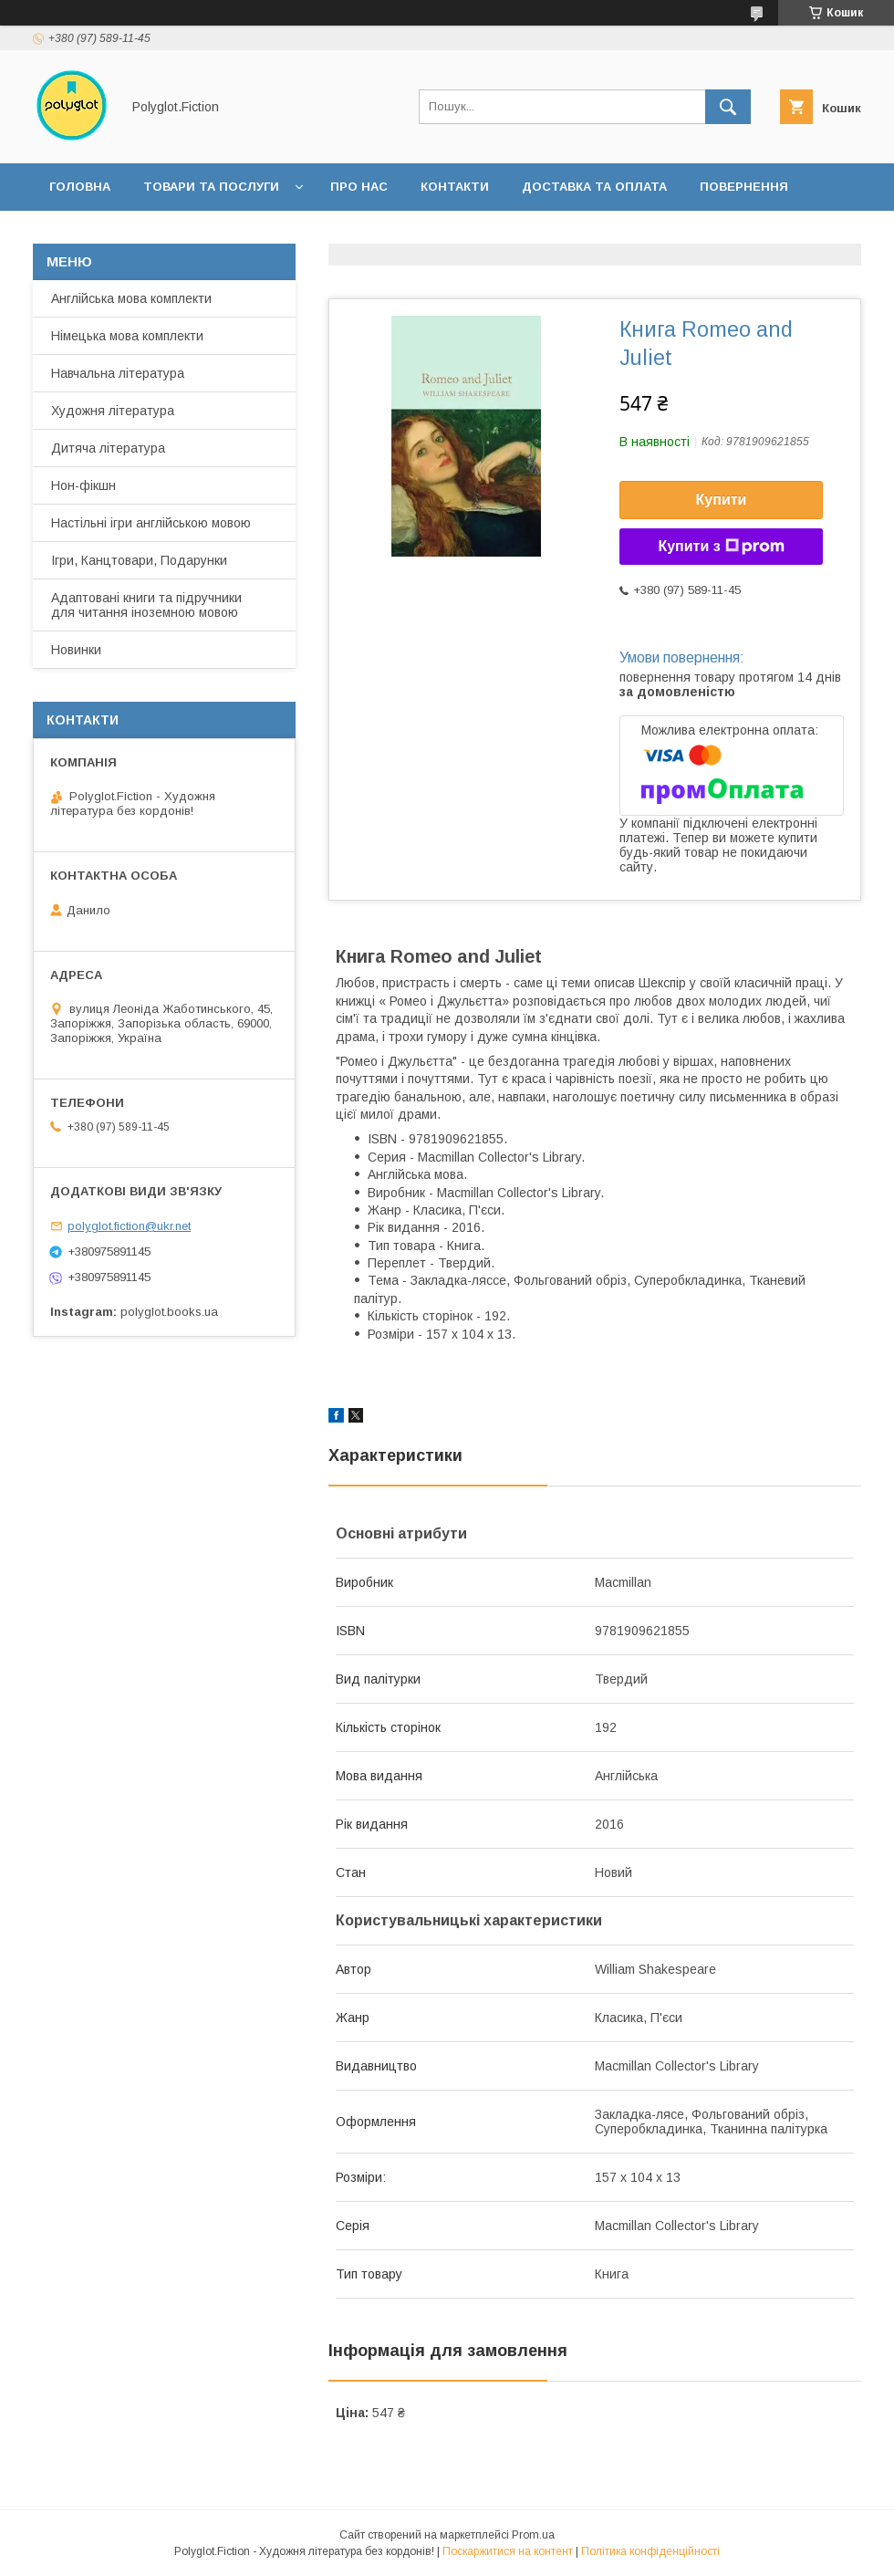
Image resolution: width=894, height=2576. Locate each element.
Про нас (359, 186)
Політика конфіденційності (650, 2551)
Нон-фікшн (83, 485)
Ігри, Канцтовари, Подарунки (139, 560)
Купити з (721, 546)
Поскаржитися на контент (507, 2551)
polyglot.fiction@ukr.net (129, 1226)
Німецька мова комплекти (127, 336)
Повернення (744, 186)
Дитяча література (108, 448)
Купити (721, 499)
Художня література (112, 410)
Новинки (76, 649)
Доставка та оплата (594, 186)
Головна (79, 186)
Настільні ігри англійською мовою (151, 523)
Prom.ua (533, 2535)
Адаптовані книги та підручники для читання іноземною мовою (146, 605)
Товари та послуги (211, 186)
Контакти (455, 186)
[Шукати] (728, 106)
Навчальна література (117, 373)
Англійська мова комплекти (131, 298)
